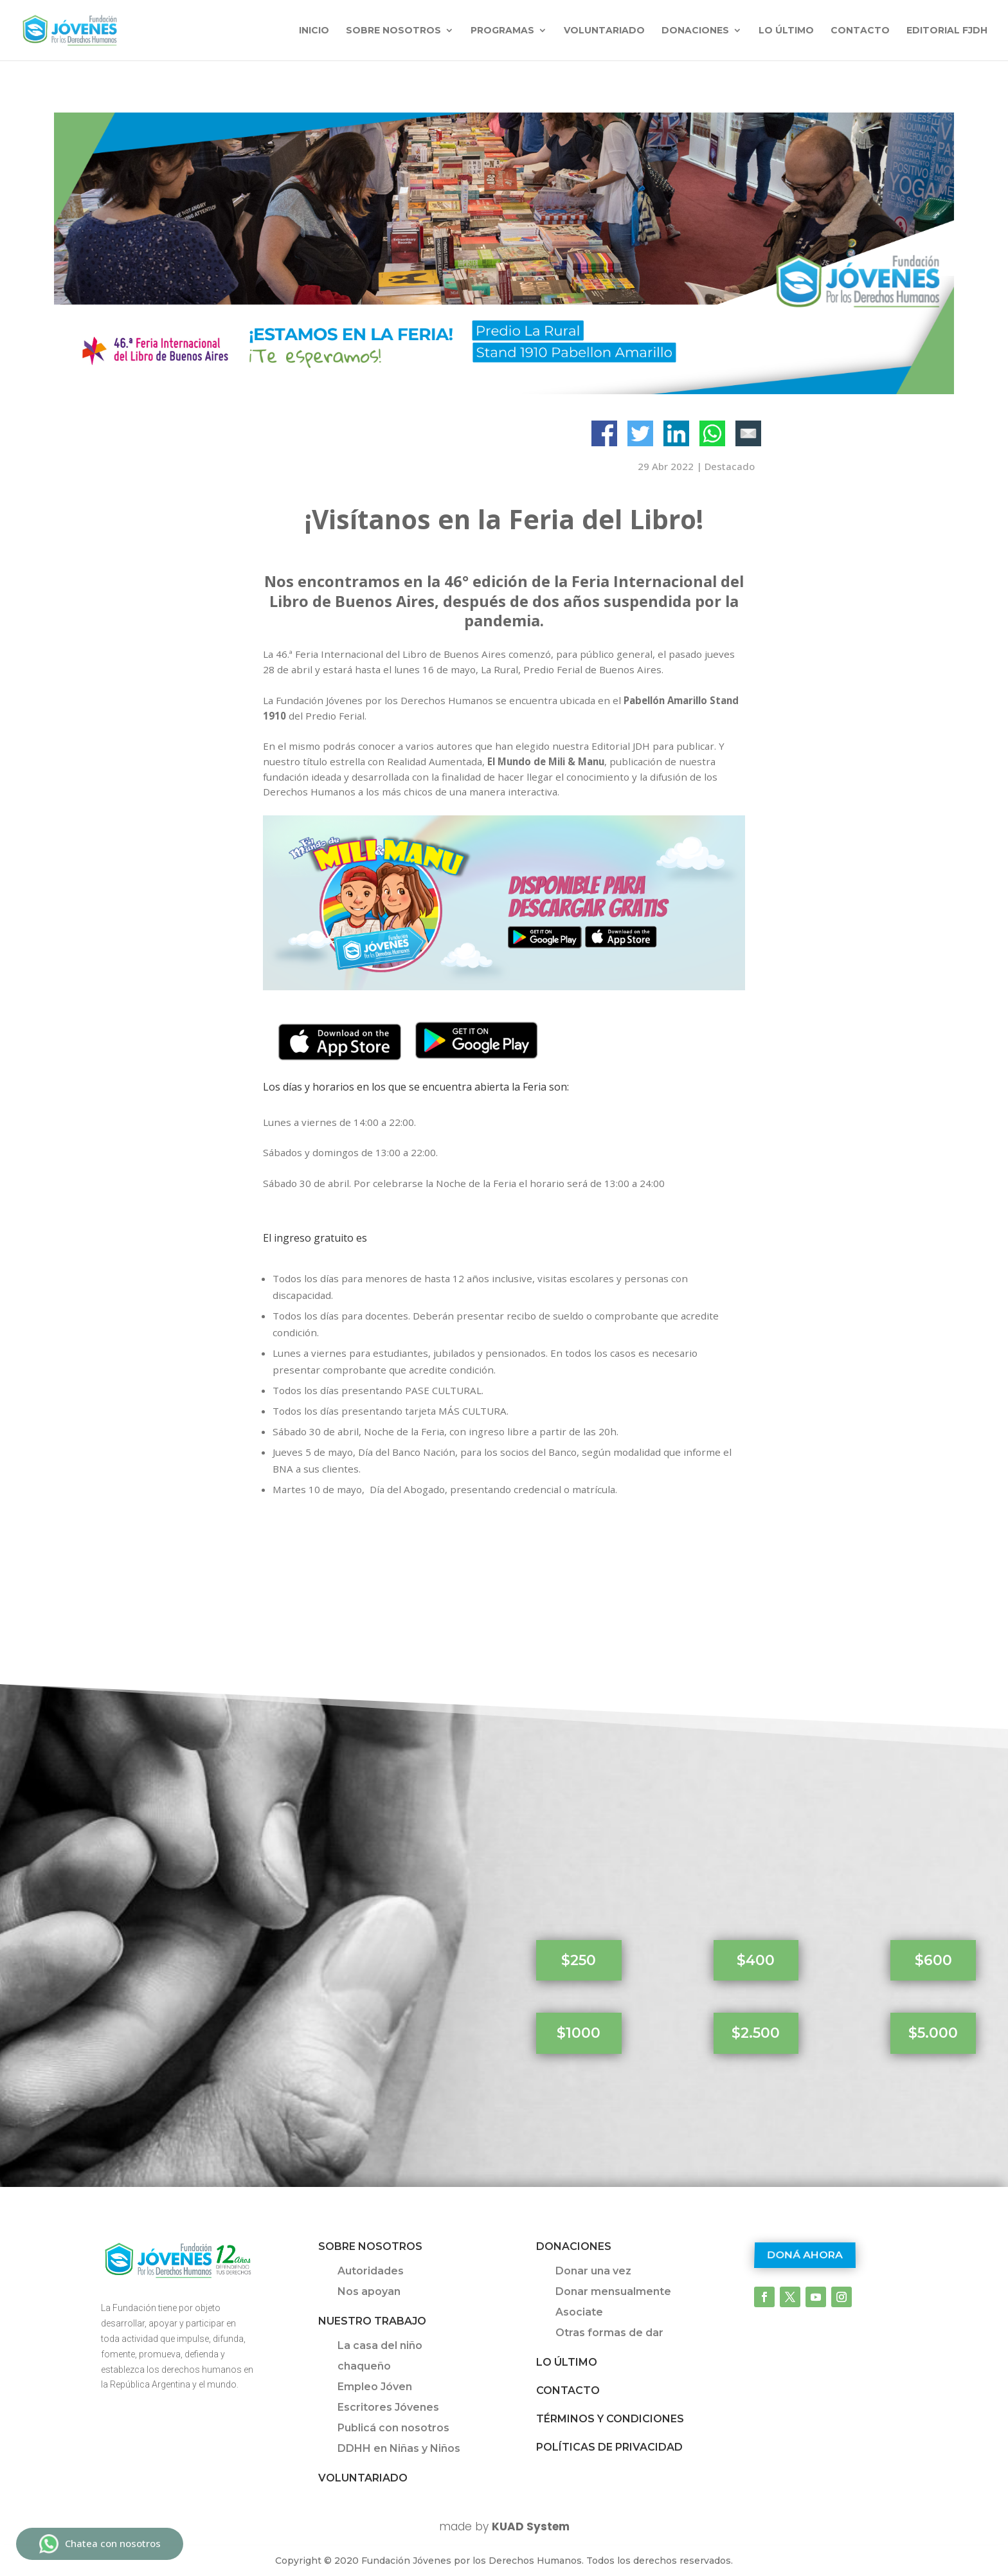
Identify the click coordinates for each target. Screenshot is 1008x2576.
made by (504, 2526)
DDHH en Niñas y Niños (399, 2448)
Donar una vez (593, 2271)
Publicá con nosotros (393, 2428)
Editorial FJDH (946, 31)
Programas (502, 31)
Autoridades (371, 2271)
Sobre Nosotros (370, 2246)
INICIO (314, 31)
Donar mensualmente (613, 2291)
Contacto (860, 31)
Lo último (786, 31)
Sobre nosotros (393, 31)
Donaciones (695, 31)
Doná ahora (805, 2255)
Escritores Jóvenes (388, 2407)
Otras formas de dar (609, 2333)
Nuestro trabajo (372, 2321)
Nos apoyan (369, 2291)
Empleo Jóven (375, 2387)
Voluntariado (604, 31)
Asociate (579, 2312)
